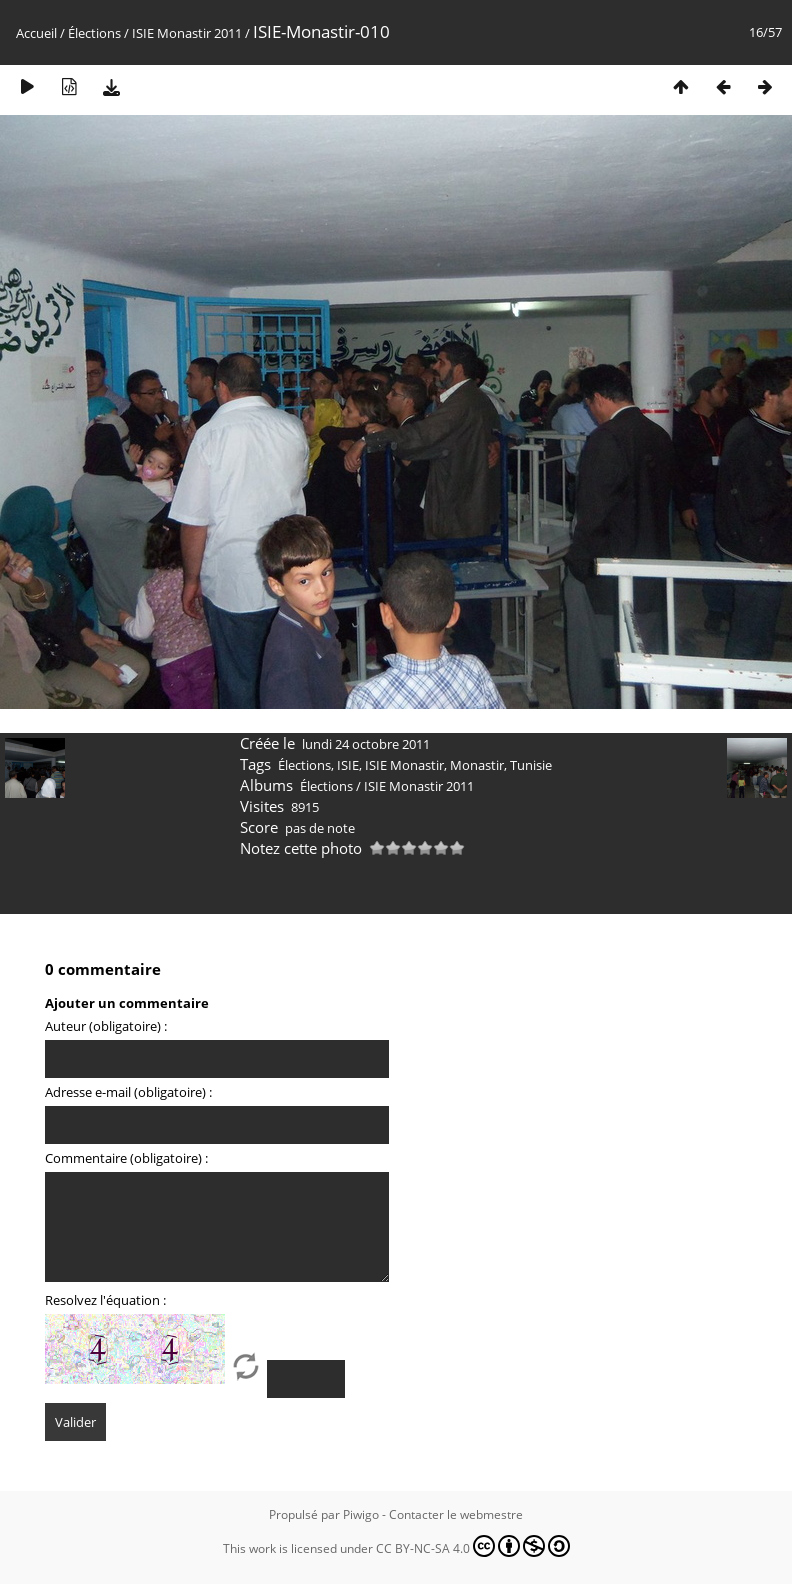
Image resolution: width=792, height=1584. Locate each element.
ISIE (348, 765)
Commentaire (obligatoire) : (126, 1158)
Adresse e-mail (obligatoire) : (128, 1092)
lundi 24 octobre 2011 (366, 744)
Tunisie (531, 765)
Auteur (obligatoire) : (106, 1026)
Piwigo (361, 1514)
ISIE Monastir (404, 765)
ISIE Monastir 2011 (187, 33)
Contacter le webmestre (456, 1514)
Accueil (36, 33)
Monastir (477, 765)
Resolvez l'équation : (105, 1300)
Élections (94, 33)
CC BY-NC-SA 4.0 (473, 1546)
